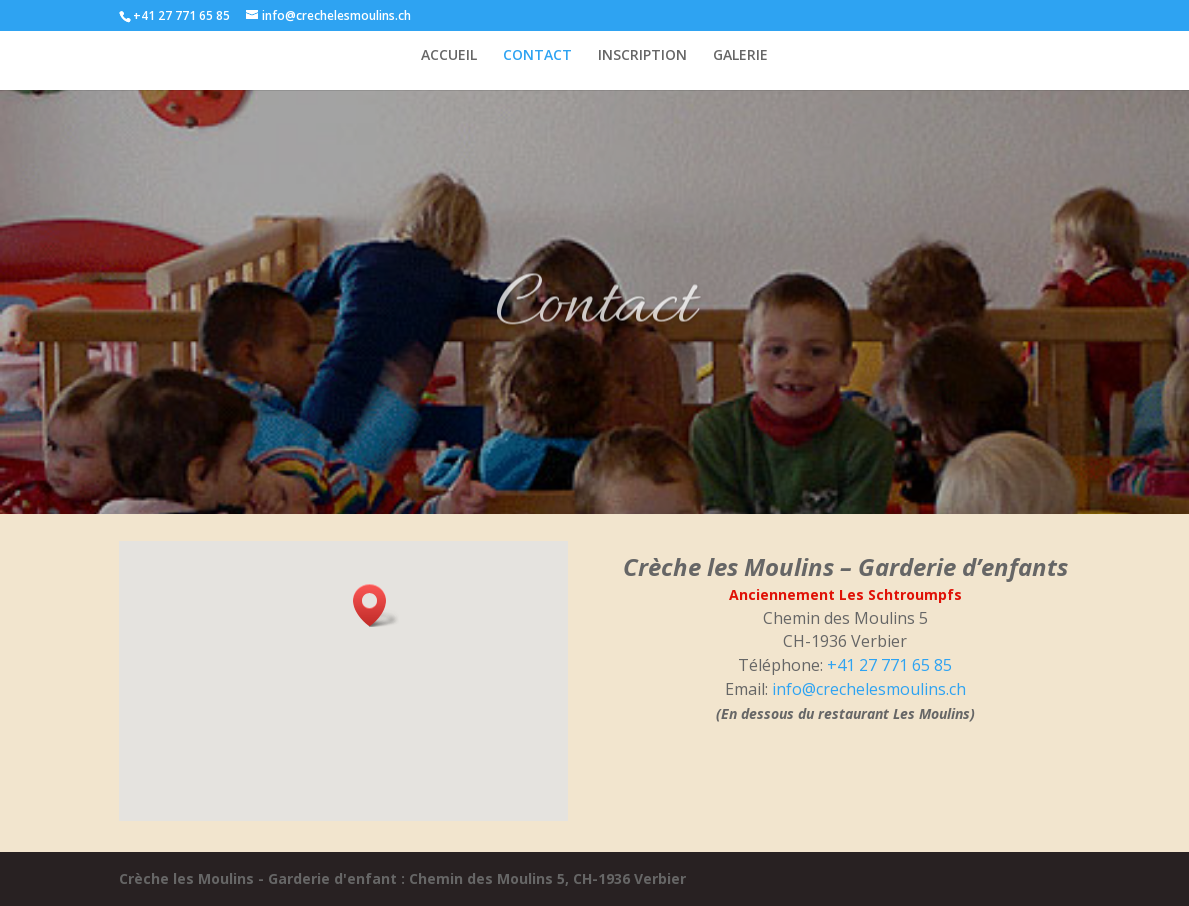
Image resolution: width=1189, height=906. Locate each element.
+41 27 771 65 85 (889, 665)
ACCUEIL (449, 56)
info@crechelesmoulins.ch (869, 689)
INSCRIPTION (642, 56)
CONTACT (537, 56)
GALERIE (740, 56)
